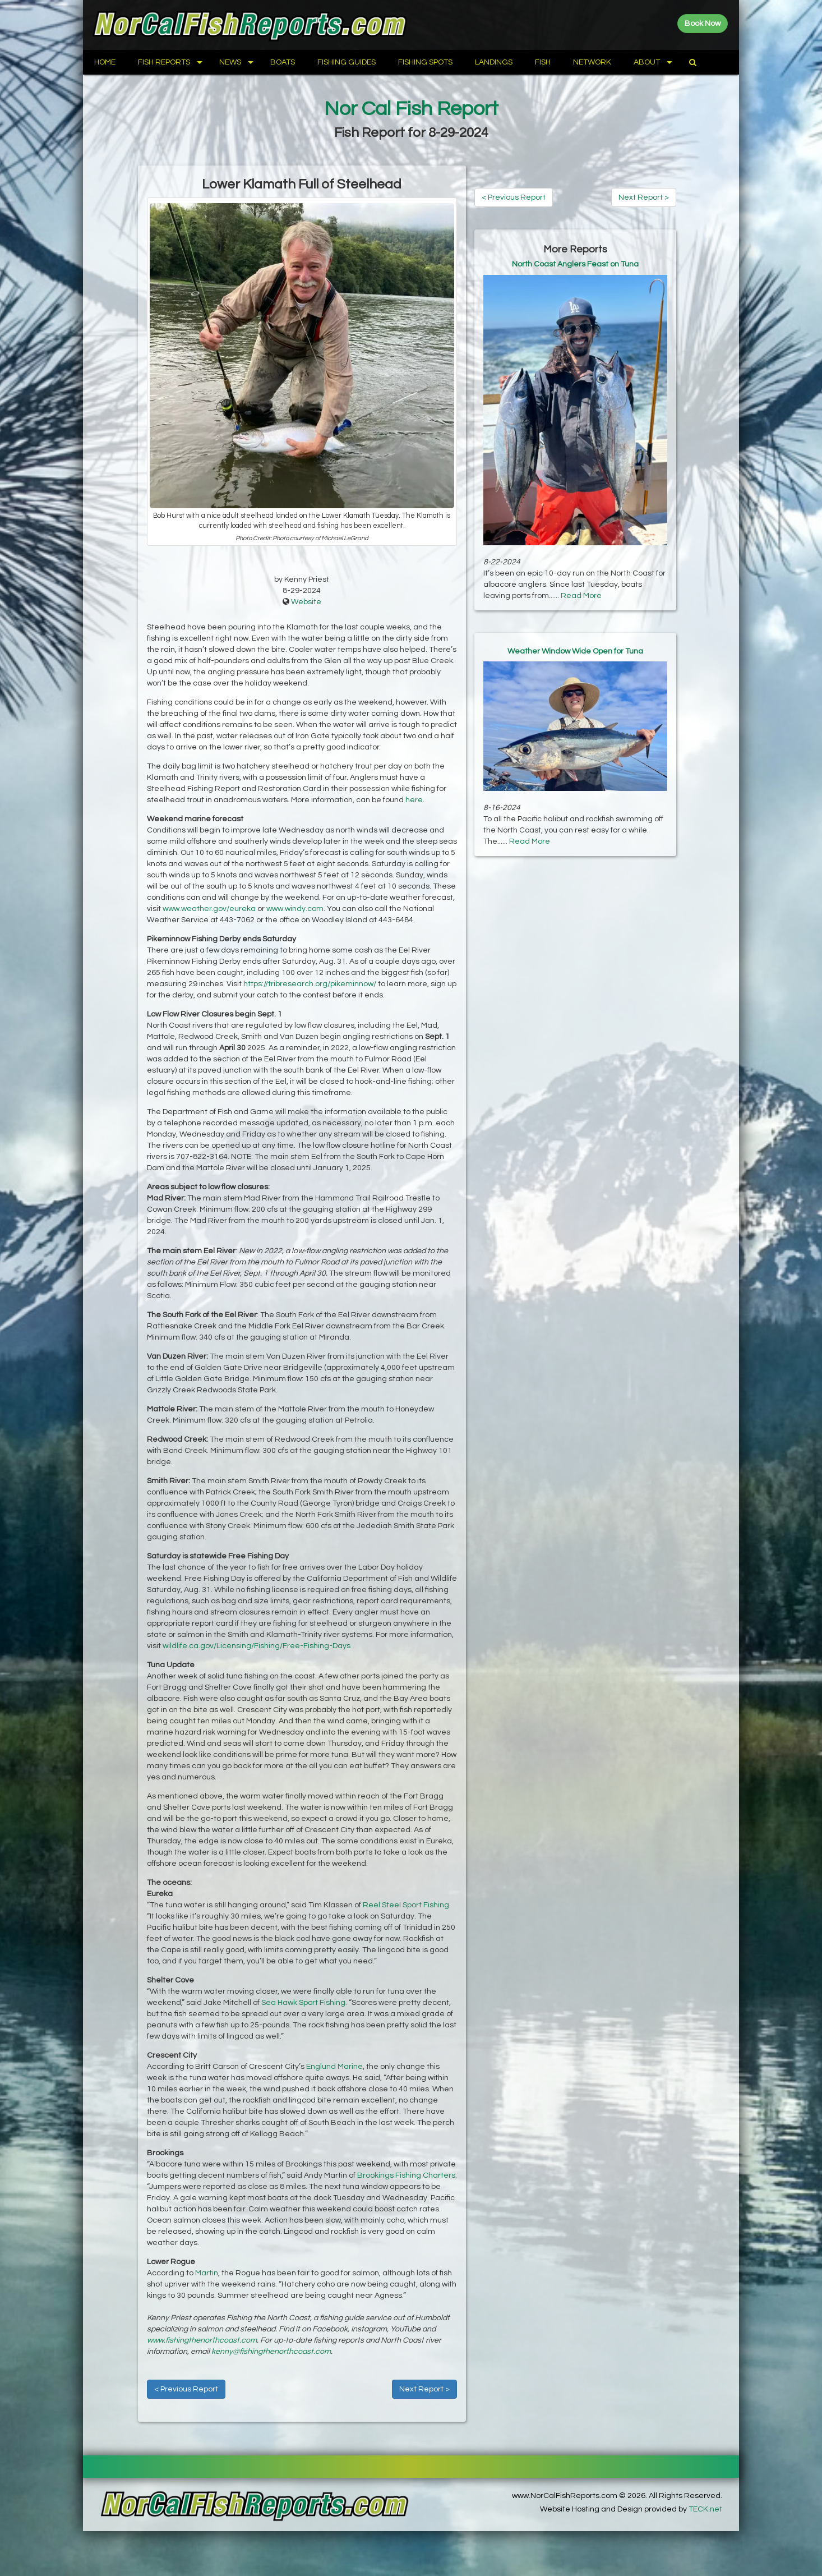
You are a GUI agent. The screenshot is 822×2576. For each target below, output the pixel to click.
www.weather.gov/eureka (209, 909)
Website (306, 602)
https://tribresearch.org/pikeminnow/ (309, 984)
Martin (206, 2273)
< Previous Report (186, 2389)
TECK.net (705, 2509)
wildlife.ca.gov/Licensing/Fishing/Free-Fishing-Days (256, 1646)
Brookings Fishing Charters (406, 2175)
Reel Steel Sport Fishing (406, 1905)
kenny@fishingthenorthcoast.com (271, 2352)
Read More (581, 596)
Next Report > (424, 2389)
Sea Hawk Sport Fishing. (304, 2003)
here (414, 800)
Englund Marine (334, 2067)
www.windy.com (295, 909)
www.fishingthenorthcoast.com (202, 2340)
